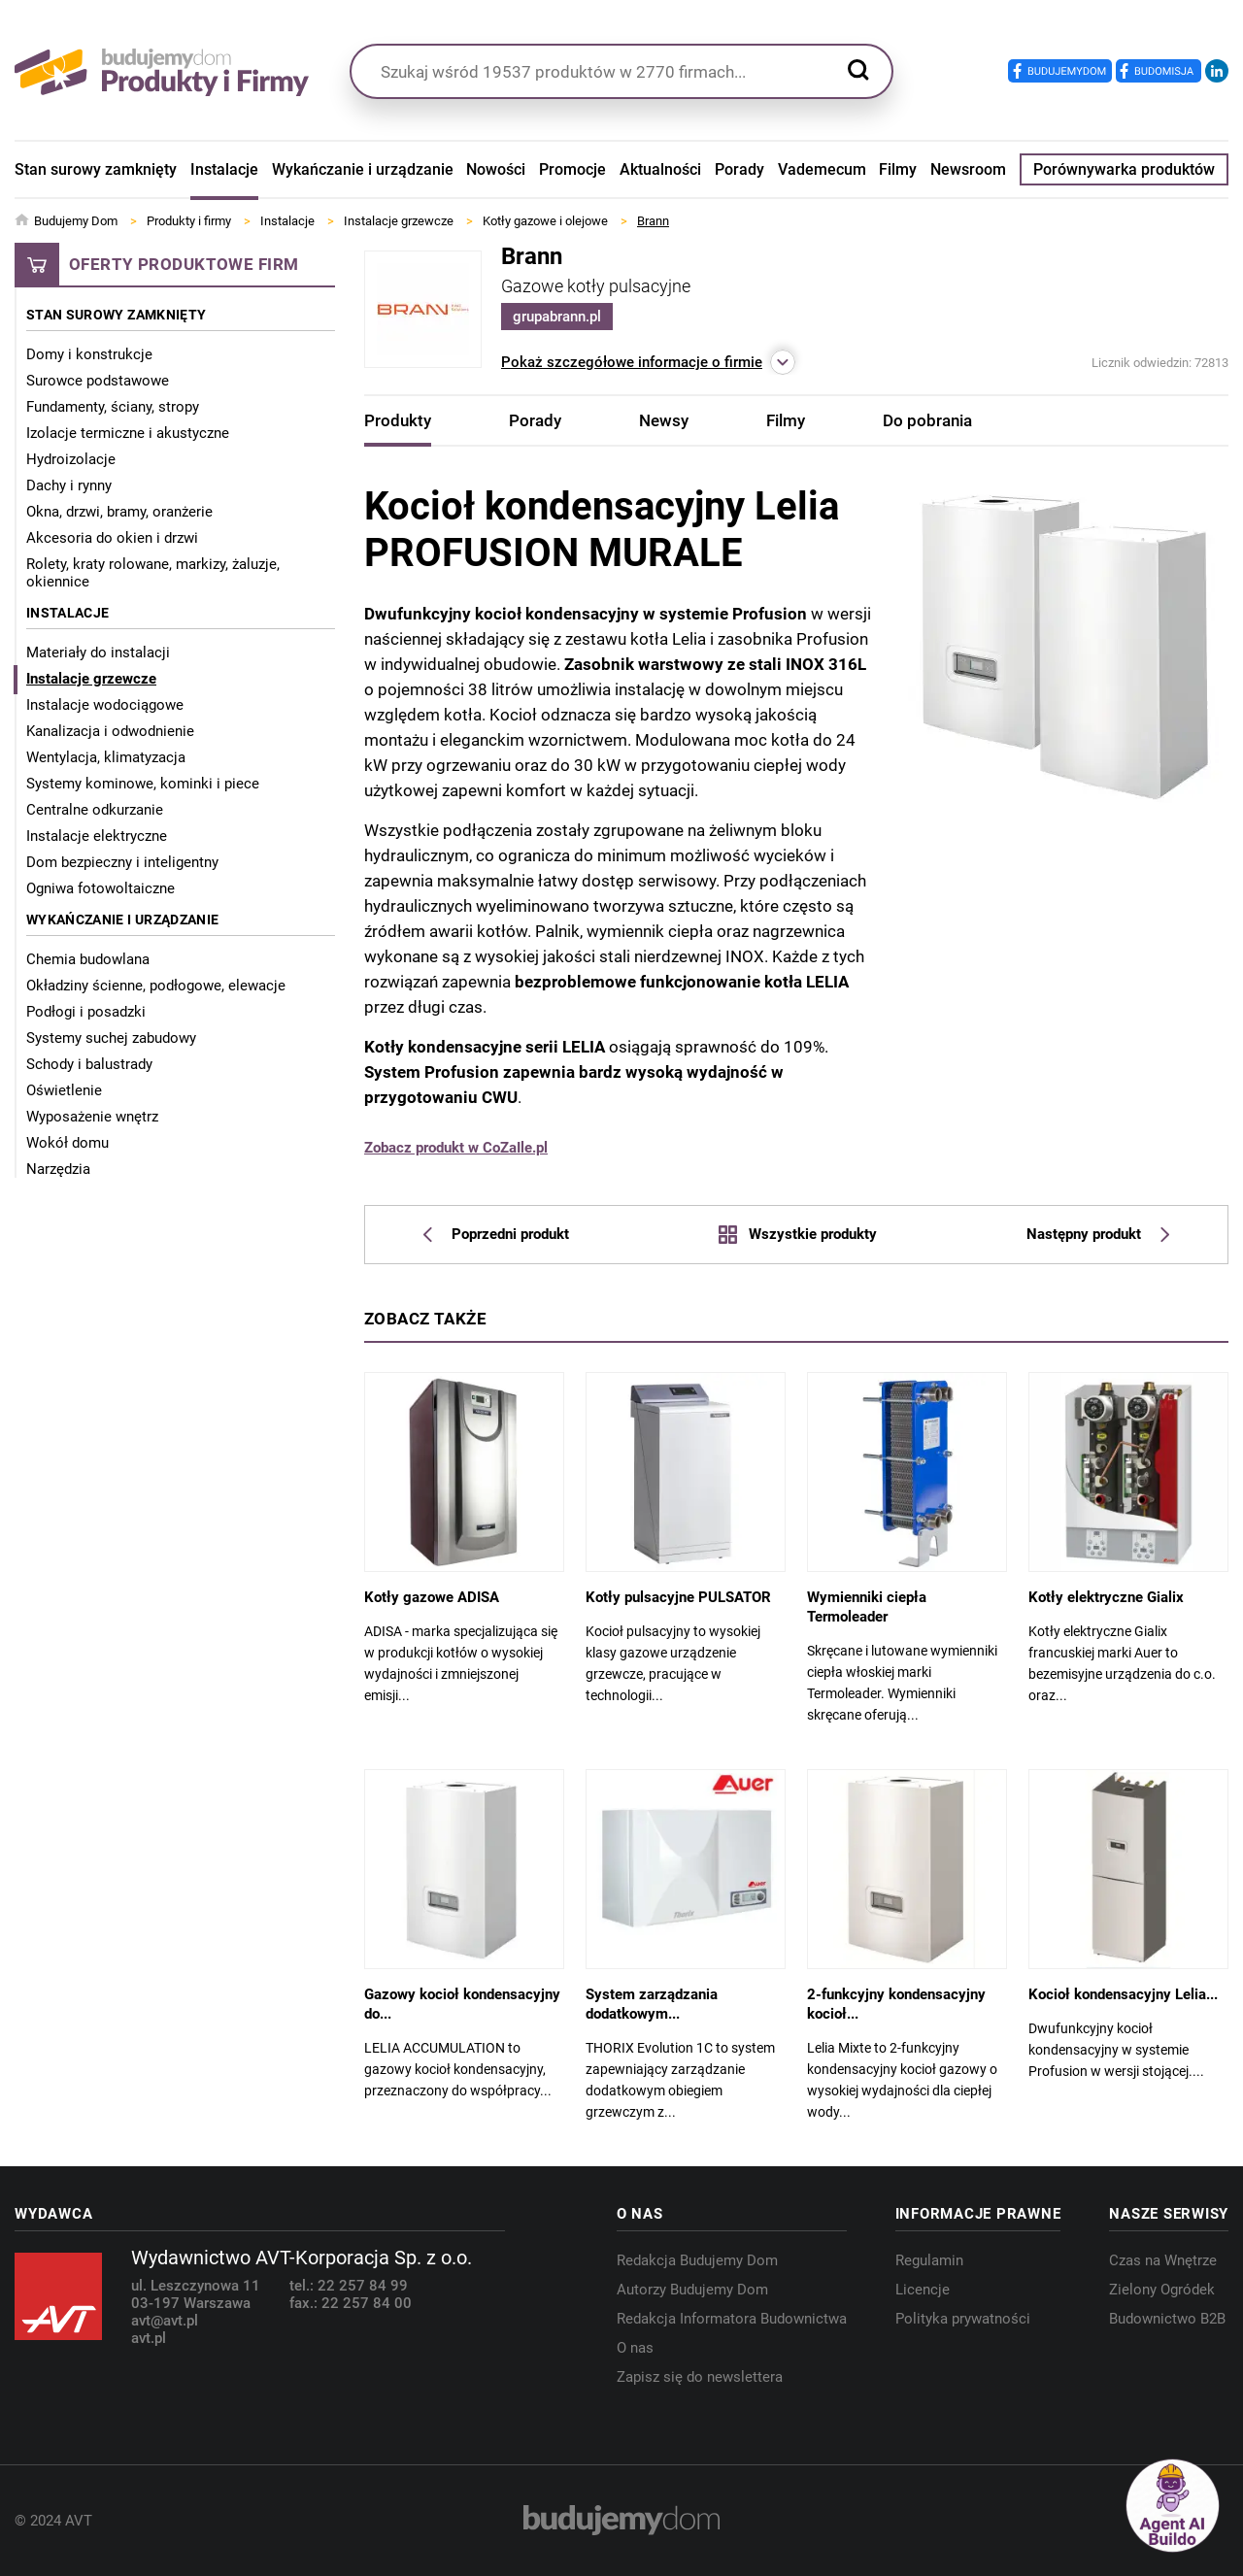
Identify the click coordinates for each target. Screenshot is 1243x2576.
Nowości (495, 169)
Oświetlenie (64, 1090)
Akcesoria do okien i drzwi (112, 538)
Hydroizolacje (71, 459)
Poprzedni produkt (496, 1234)
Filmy (898, 169)
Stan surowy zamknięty (96, 169)
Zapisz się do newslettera (700, 2377)
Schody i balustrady (89, 1064)
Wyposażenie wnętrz (92, 1116)
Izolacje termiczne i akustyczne (127, 433)
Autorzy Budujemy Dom (692, 2289)
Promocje (572, 169)
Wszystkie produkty (797, 1234)
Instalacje (224, 169)
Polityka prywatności (962, 2318)
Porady (739, 169)
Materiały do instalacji (98, 652)
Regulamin (929, 2260)
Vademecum (822, 169)
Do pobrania (927, 420)
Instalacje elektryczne (96, 836)
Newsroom (968, 169)
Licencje (922, 2289)
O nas (635, 2348)
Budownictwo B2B (1167, 2318)
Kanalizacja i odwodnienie (110, 731)
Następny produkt (1097, 1234)
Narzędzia (58, 1169)
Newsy (664, 420)
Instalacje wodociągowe (105, 705)
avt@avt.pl (164, 2320)
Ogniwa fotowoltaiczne (100, 888)
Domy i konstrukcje (89, 354)
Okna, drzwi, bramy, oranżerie (119, 511)
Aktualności (660, 169)
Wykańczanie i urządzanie (363, 169)
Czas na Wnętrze (1163, 2260)
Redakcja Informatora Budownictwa (732, 2318)
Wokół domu (67, 1143)
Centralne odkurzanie (94, 810)
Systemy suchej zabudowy (111, 1038)
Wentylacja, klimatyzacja (105, 757)
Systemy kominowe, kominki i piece (142, 783)
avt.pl (148, 2338)
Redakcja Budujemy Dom (697, 2260)
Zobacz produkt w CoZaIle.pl (456, 1147)
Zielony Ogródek (1162, 2289)
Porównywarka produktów (1124, 169)
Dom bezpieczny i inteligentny (122, 862)
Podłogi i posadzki (86, 1011)
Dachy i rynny (69, 485)
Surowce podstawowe (97, 380)
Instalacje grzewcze (91, 678)
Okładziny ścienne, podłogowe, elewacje (156, 985)
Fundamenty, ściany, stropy (112, 407)
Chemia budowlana (88, 959)
